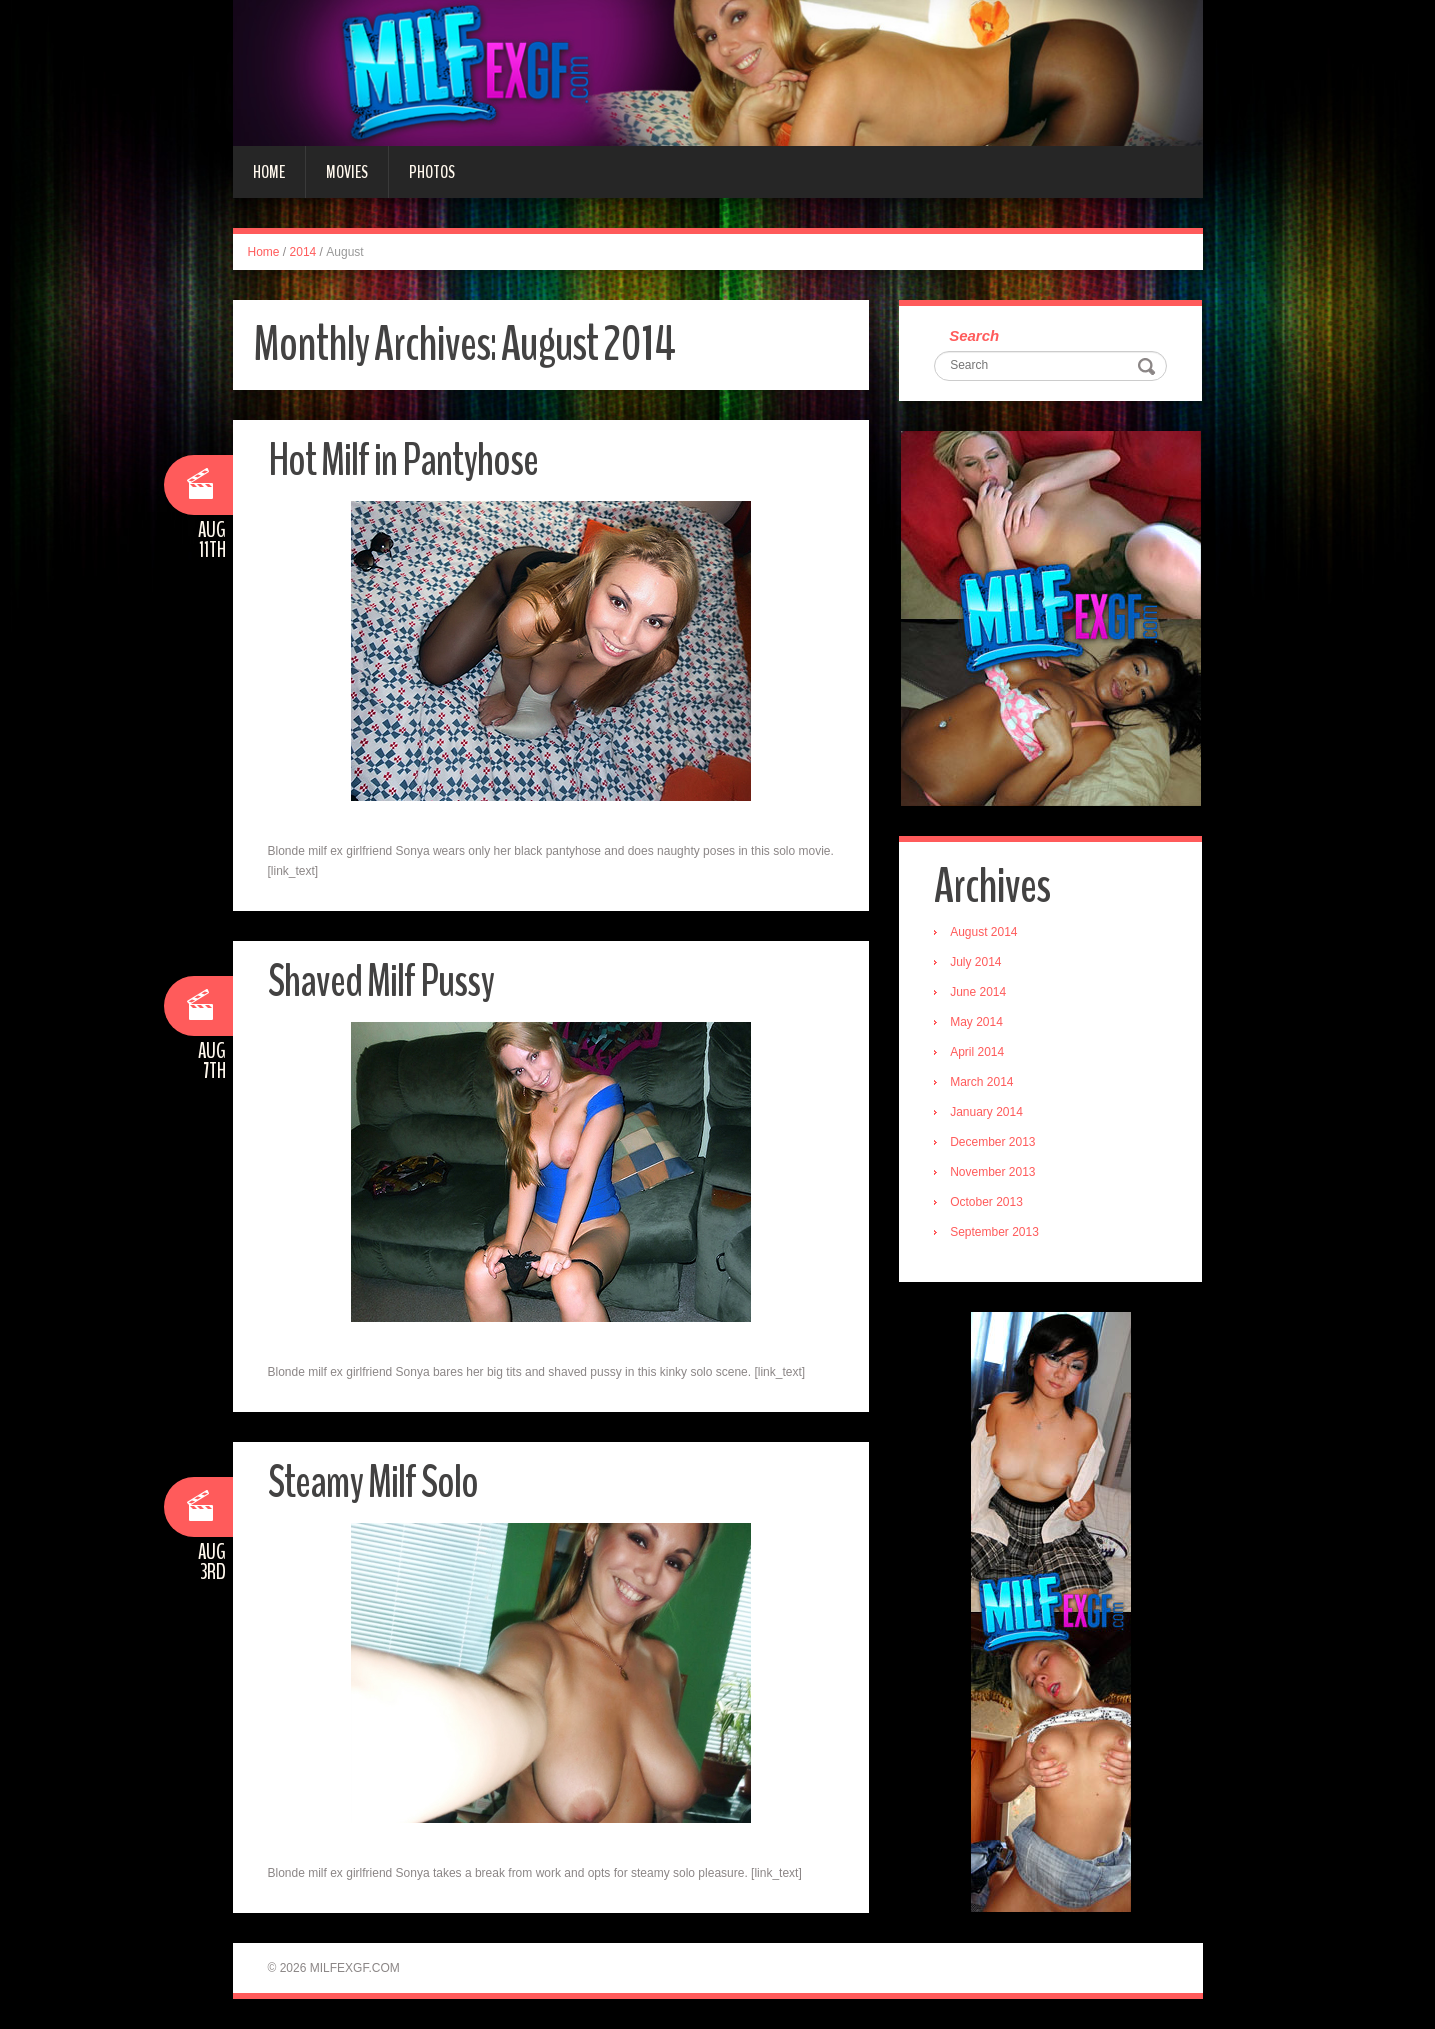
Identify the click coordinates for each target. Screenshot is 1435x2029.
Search (974, 335)
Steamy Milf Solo (373, 1482)
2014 (303, 252)
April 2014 (977, 1052)
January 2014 (986, 1112)
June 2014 (978, 992)
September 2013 (994, 1232)
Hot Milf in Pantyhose (403, 460)
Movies (347, 172)
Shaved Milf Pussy (381, 981)
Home (269, 172)
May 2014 (976, 1022)
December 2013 (992, 1142)
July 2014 (975, 962)
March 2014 (981, 1082)
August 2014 (983, 932)
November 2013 (992, 1172)
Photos (432, 172)
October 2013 (986, 1202)
